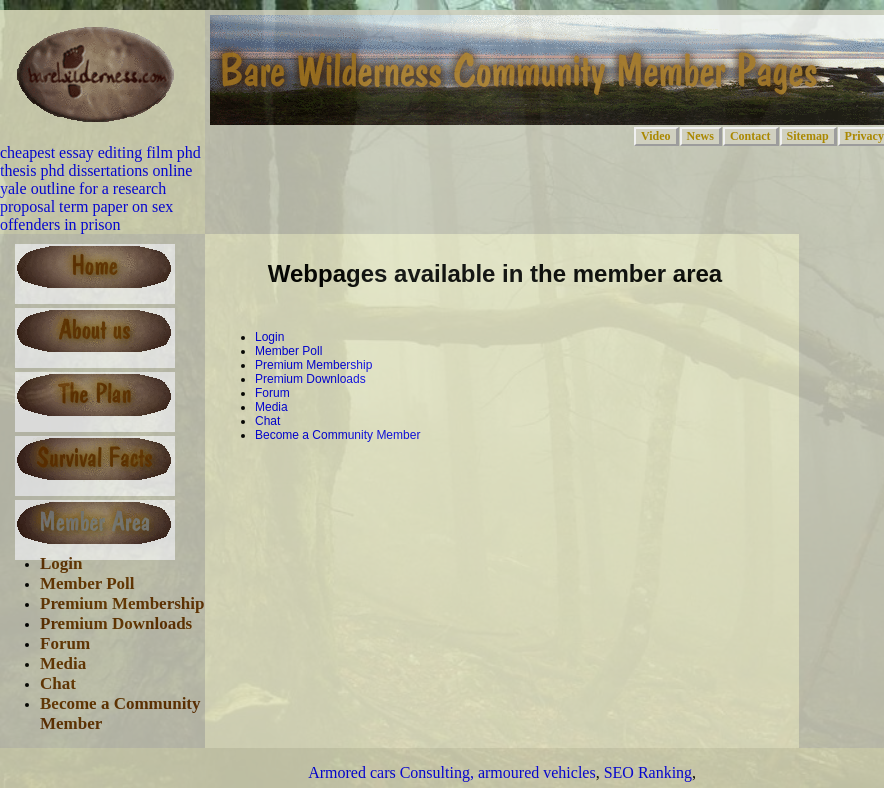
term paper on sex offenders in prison (86, 215)
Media (63, 663)
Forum (65, 643)
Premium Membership (122, 603)
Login (61, 563)
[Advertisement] (449, 484)
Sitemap (808, 136)
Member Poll (87, 583)
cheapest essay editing (71, 152)
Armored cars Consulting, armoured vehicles (451, 772)
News (700, 136)
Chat (58, 683)
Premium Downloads (116, 623)
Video (656, 136)
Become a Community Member (337, 435)
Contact (750, 136)
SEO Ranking (648, 772)
